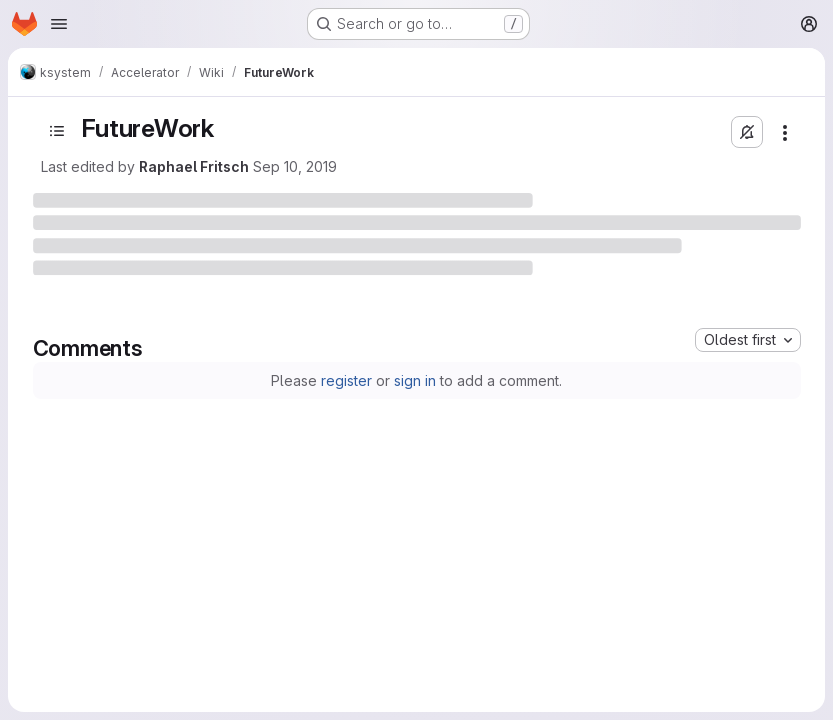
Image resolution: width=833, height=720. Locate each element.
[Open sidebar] (57, 131)
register (346, 380)
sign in (415, 380)
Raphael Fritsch (194, 166)
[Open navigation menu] (59, 24)
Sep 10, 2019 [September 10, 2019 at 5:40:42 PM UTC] (295, 166)
